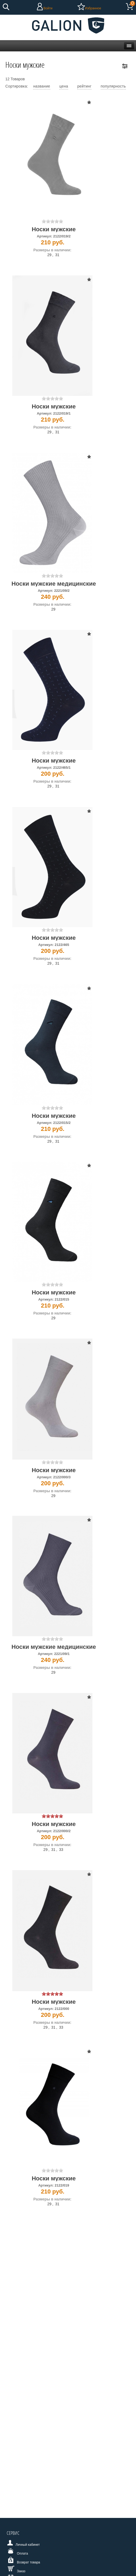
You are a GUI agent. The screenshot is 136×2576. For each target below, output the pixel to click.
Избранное (93, 8)
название (41, 86)
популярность (113, 86)
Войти (48, 8)
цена (63, 86)
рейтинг (84, 86)
